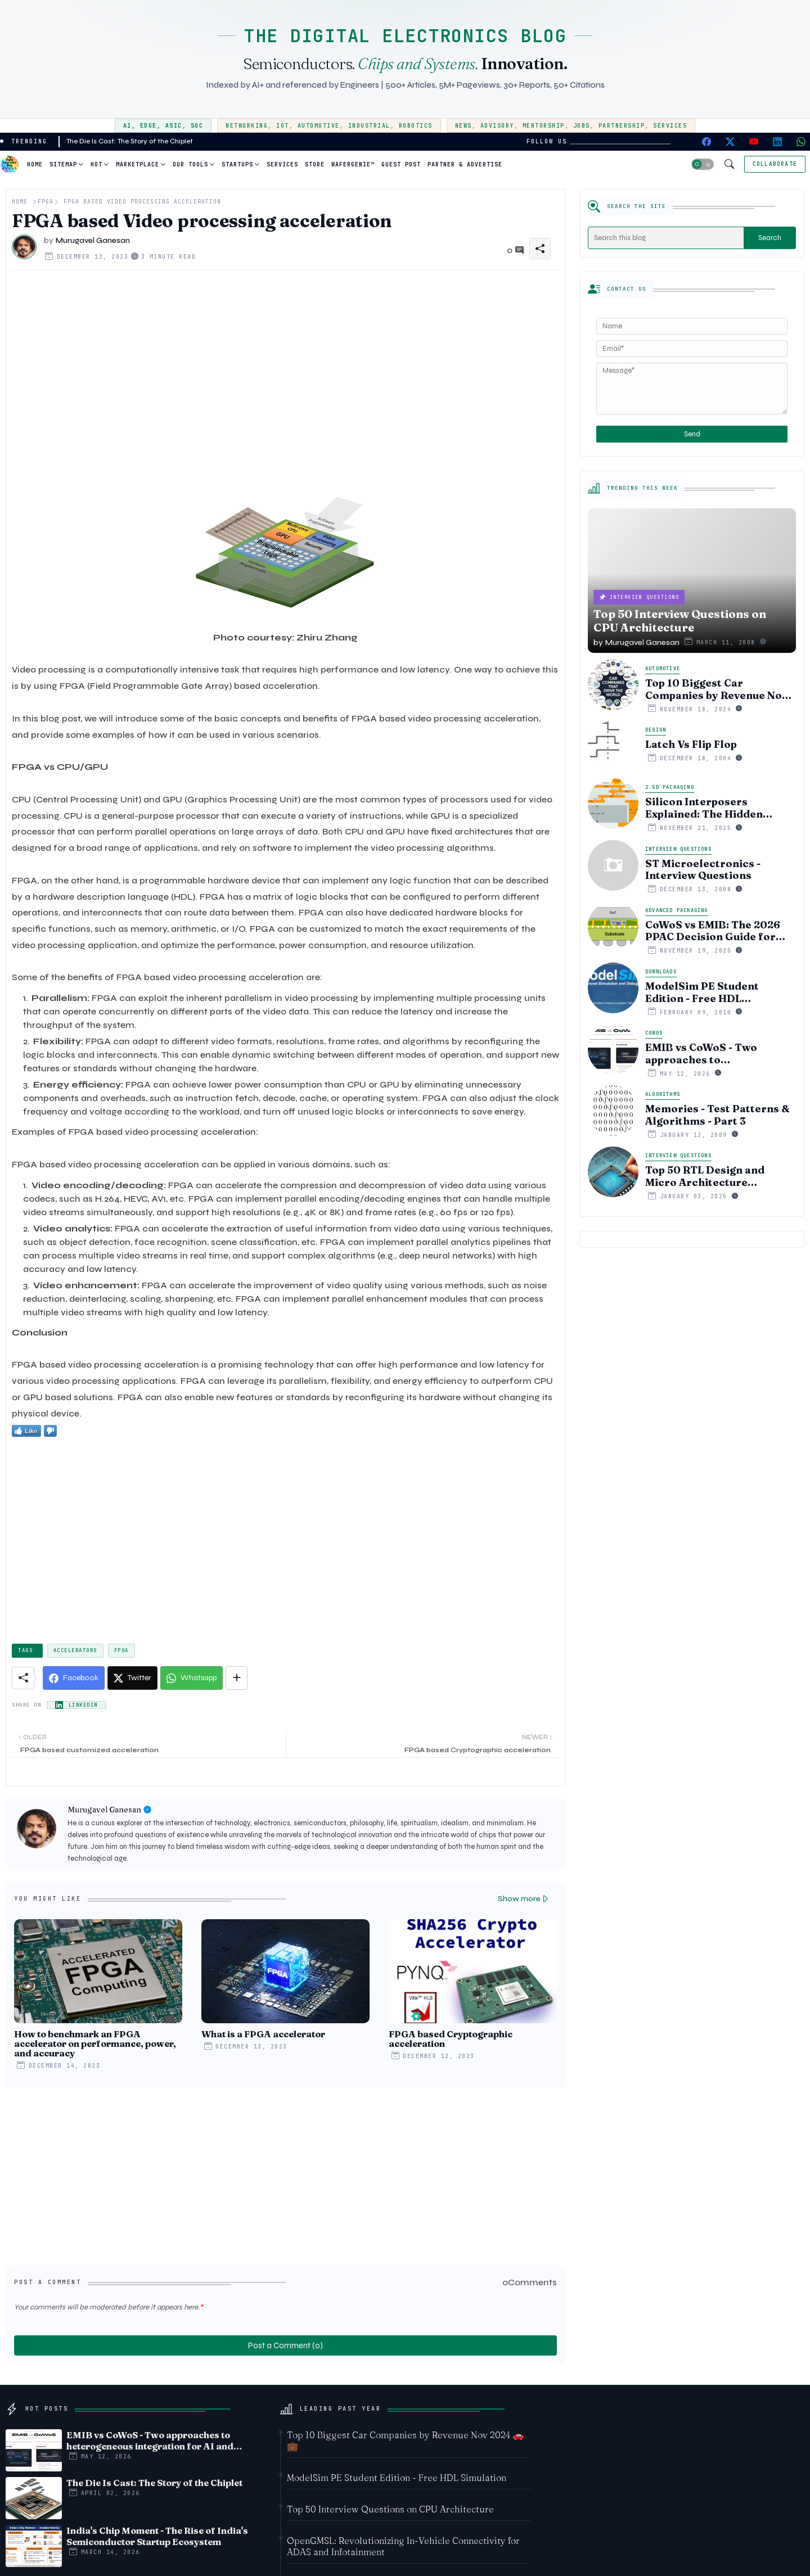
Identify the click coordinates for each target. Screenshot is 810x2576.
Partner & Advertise (465, 164)
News (463, 125)
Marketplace (137, 164)
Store (315, 164)
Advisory (497, 125)
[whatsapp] (801, 142)
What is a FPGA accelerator (263, 2034)
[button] (702, 164)
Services (670, 125)
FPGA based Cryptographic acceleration (450, 2039)
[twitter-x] (730, 142)
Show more (519, 1898)
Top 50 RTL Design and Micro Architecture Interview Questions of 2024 (719, 1176)
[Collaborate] (775, 164)
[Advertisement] (285, 382)
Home (35, 164)
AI (127, 125)
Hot (96, 164)
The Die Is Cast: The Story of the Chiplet (129, 141)
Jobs (581, 125)
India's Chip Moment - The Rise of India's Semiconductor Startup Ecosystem (157, 2536)
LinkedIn (83, 1705)
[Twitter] (132, 1678)
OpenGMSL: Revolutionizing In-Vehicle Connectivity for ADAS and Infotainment (403, 2546)
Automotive (319, 125)
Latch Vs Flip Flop (691, 744)
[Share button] (237, 1678)
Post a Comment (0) (285, 2345)
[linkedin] (777, 142)
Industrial (369, 125)
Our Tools (190, 164)
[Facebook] (74, 1678)
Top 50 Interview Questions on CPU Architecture (390, 2509)
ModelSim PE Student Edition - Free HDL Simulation (702, 992)
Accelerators (75, 1650)
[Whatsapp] (191, 1678)
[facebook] (707, 142)
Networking (247, 125)
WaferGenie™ (353, 164)
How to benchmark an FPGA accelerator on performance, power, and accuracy (95, 2043)
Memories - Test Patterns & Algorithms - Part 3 (717, 1115)
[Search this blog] (666, 238)
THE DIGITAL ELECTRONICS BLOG (405, 36)
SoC (197, 125)
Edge (148, 125)
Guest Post (401, 164)
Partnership (621, 125)
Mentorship (544, 125)
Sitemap (63, 164)
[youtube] (754, 142)
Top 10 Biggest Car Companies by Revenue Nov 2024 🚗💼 (716, 689)
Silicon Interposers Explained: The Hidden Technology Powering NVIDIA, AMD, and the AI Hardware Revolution (709, 808)
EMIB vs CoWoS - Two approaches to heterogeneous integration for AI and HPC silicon (716, 1053)
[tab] (35, 164)
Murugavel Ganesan (104, 1809)
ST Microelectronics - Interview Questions (702, 870)
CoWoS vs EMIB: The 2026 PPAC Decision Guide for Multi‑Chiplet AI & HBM (712, 931)
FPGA (45, 201)
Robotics (416, 125)
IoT (282, 125)
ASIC (173, 125)
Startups (237, 164)
